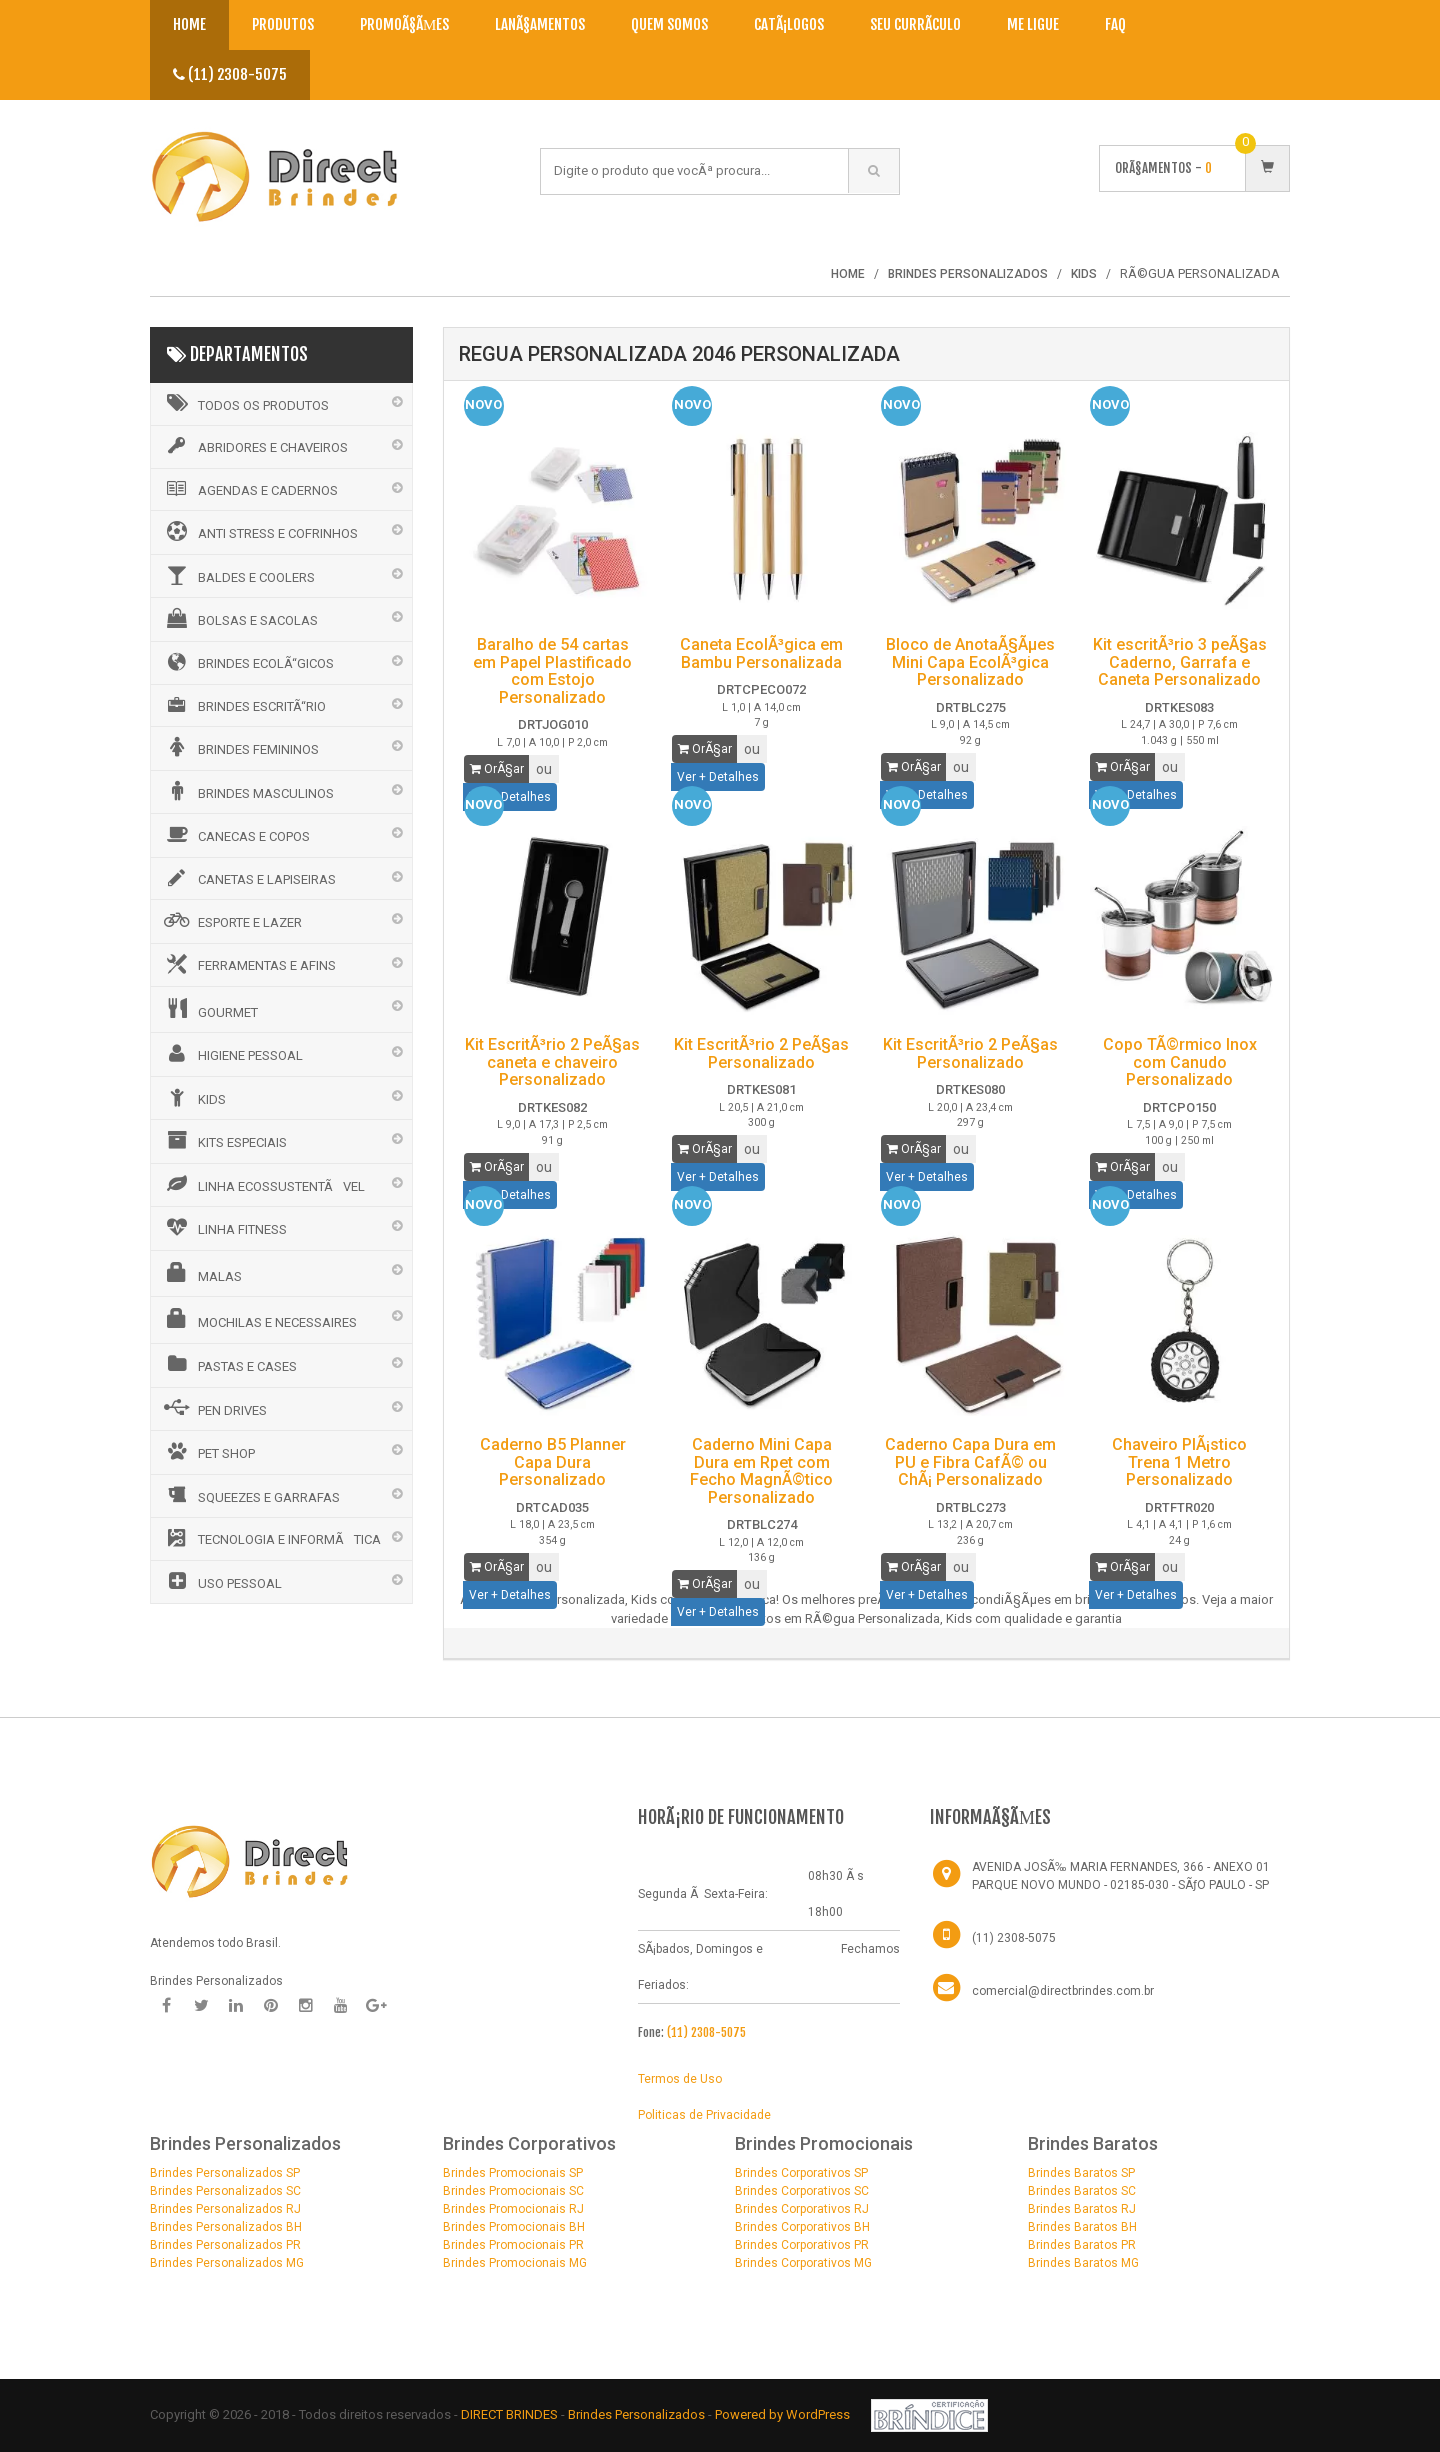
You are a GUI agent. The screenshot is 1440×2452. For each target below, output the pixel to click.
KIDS (193, 1097)
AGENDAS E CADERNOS (249, 489)
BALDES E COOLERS (238, 575)
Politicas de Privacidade (704, 2115)
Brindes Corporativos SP (801, 2173)
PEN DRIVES (214, 1408)
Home (189, 24)
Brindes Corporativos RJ (802, 2209)
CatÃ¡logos (789, 24)
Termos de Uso (680, 2079)
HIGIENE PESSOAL (232, 1053)
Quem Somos (669, 24)
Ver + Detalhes (718, 777)
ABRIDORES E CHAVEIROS (254, 446)
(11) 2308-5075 (230, 74)
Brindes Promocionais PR (513, 2245)
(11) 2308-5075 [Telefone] (1014, 1938)
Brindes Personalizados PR (225, 2245)
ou (544, 769)
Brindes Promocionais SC (513, 2191)
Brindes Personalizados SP (225, 2173)
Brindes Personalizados (638, 2414)
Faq (1115, 24)
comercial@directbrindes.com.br (1063, 1991)
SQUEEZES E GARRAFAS (250, 1495)
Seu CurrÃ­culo (915, 24)
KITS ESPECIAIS (224, 1140)
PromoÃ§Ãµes (404, 24)
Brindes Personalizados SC (225, 2191)
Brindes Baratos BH (1082, 2227)
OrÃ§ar (497, 769)
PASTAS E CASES (229, 1364)
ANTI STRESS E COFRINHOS (259, 531)
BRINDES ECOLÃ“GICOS (247, 662)
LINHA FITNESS (224, 1227)
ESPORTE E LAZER (231, 920)
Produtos (283, 24)
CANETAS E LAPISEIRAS (248, 878)
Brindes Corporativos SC (802, 2191)
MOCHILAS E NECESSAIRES (259, 1319)
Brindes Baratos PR (1082, 2245)
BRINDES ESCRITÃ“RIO (243, 705)
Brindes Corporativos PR (802, 2245)
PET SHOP (208, 1451)
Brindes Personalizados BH (226, 2227)
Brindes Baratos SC (1082, 2191)
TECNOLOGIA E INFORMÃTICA (271, 1538)
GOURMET (209, 1009)
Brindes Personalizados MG (227, 2263)
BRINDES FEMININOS (240, 747)
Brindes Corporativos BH (802, 2227)
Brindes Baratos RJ (1082, 2209)
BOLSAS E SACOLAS (239, 618)
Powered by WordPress (784, 2414)
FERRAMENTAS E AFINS (248, 964)
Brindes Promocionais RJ (513, 2209)
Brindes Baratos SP (1081, 2173)
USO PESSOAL (221, 1581)
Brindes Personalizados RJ (225, 2209)
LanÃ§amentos (540, 24)
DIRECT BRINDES (509, 2414)
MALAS (201, 1273)
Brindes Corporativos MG (803, 2263)
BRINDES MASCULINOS (247, 791)
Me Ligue (1033, 24)
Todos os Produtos (245, 403)
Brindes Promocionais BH (514, 2227)
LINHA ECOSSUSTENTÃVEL (263, 1184)
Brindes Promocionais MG (515, 2263)
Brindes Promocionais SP (513, 2173)
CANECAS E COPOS (235, 834)
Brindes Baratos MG (1083, 2263)
